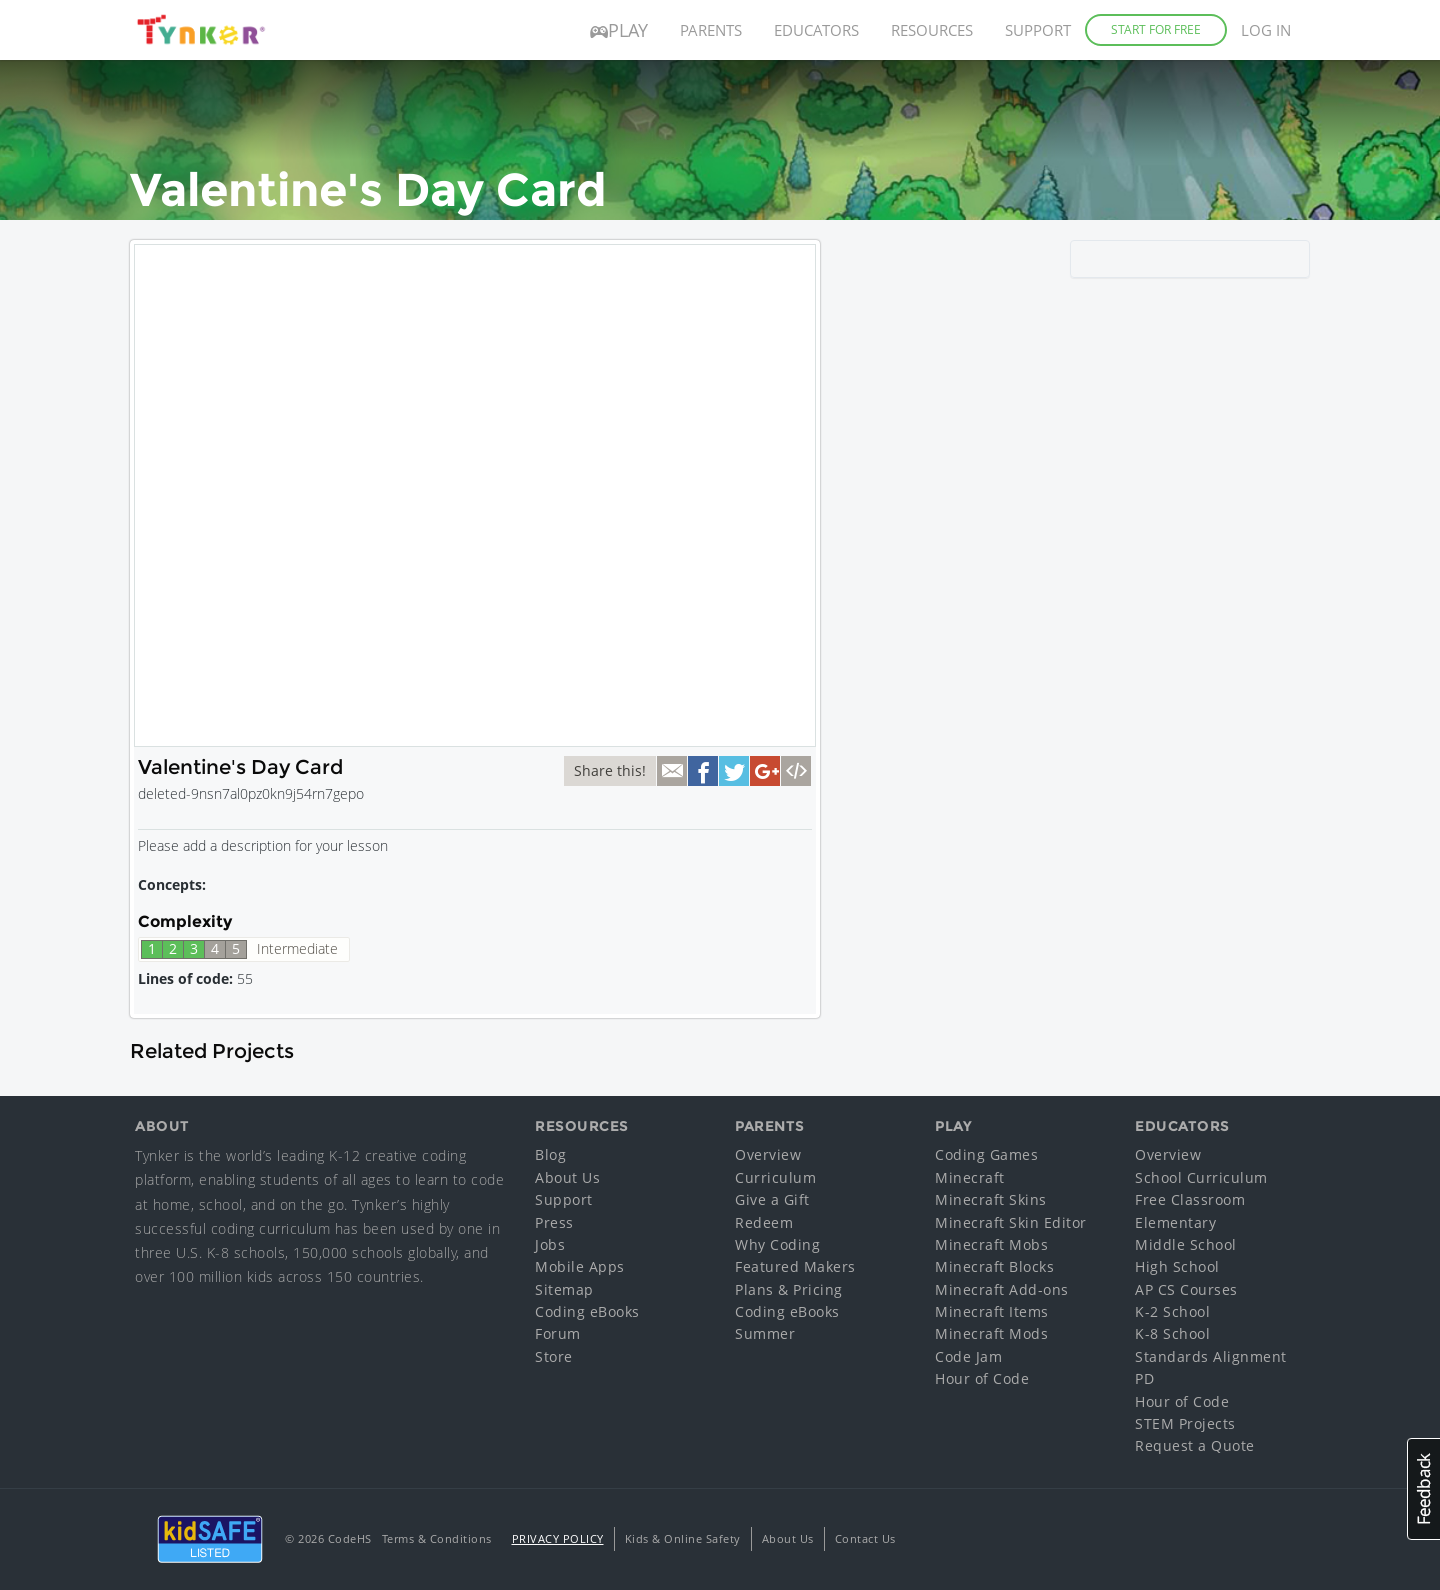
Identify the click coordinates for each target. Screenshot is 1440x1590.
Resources (932, 30)
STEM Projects (1185, 1423)
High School (1177, 1266)
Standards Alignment (1211, 1356)
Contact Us (865, 1538)
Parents (711, 30)
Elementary (1175, 1222)
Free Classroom (1190, 1199)
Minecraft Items (992, 1311)
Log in (1266, 30)
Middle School (1186, 1244)
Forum (558, 1333)
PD (1144, 1378)
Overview (768, 1154)
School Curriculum (1201, 1177)
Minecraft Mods (991, 1333)
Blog (550, 1154)
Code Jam (968, 1356)
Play (619, 30)
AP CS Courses (1186, 1289)
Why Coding (777, 1244)
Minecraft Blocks (994, 1266)
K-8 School (1172, 1333)
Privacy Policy (558, 1538)
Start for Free (1156, 29)
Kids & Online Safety (683, 1538)
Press (554, 1222)
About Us (567, 1177)
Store (554, 1356)
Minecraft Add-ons (1002, 1289)
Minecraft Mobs (991, 1244)
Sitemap (564, 1289)
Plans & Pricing (789, 1289)
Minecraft (970, 1177)
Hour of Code (982, 1378)
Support (1038, 30)
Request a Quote (1195, 1445)
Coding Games (986, 1154)
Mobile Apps (580, 1266)
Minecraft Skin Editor (1011, 1222)
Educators (816, 30)
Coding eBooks (587, 1311)
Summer (765, 1333)
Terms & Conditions (437, 1538)
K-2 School (1172, 1311)
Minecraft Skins (991, 1199)
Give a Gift (772, 1199)
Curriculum (775, 1177)
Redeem (764, 1222)
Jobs (550, 1244)
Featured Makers (795, 1266)
